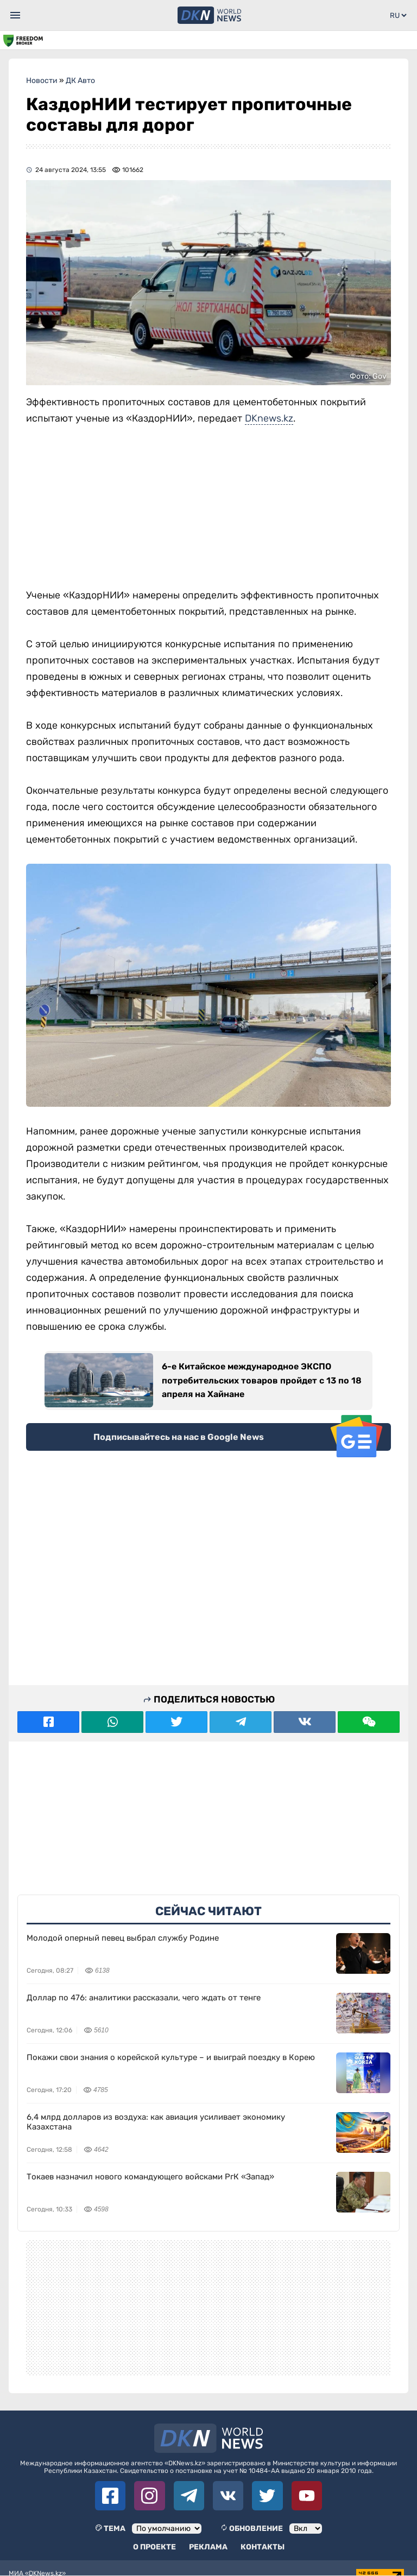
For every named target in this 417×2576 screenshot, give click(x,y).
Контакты (263, 2547)
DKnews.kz (269, 418)
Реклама (208, 2547)
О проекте (154, 2547)
